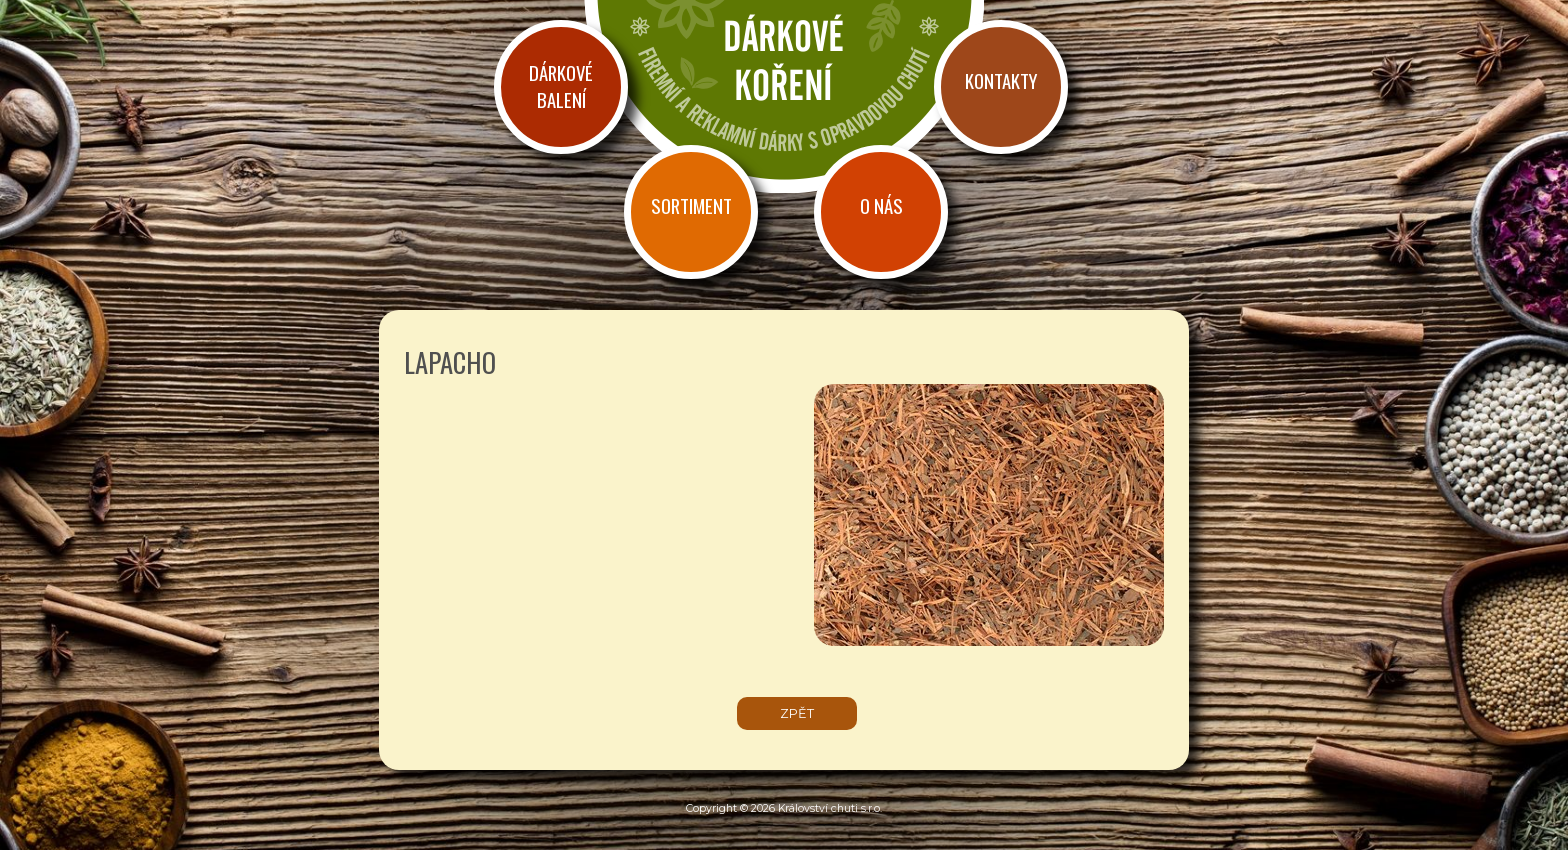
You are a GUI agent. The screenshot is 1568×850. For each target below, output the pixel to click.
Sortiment (691, 205)
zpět (797, 713)
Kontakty (1001, 80)
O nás (881, 205)
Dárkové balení (561, 86)
